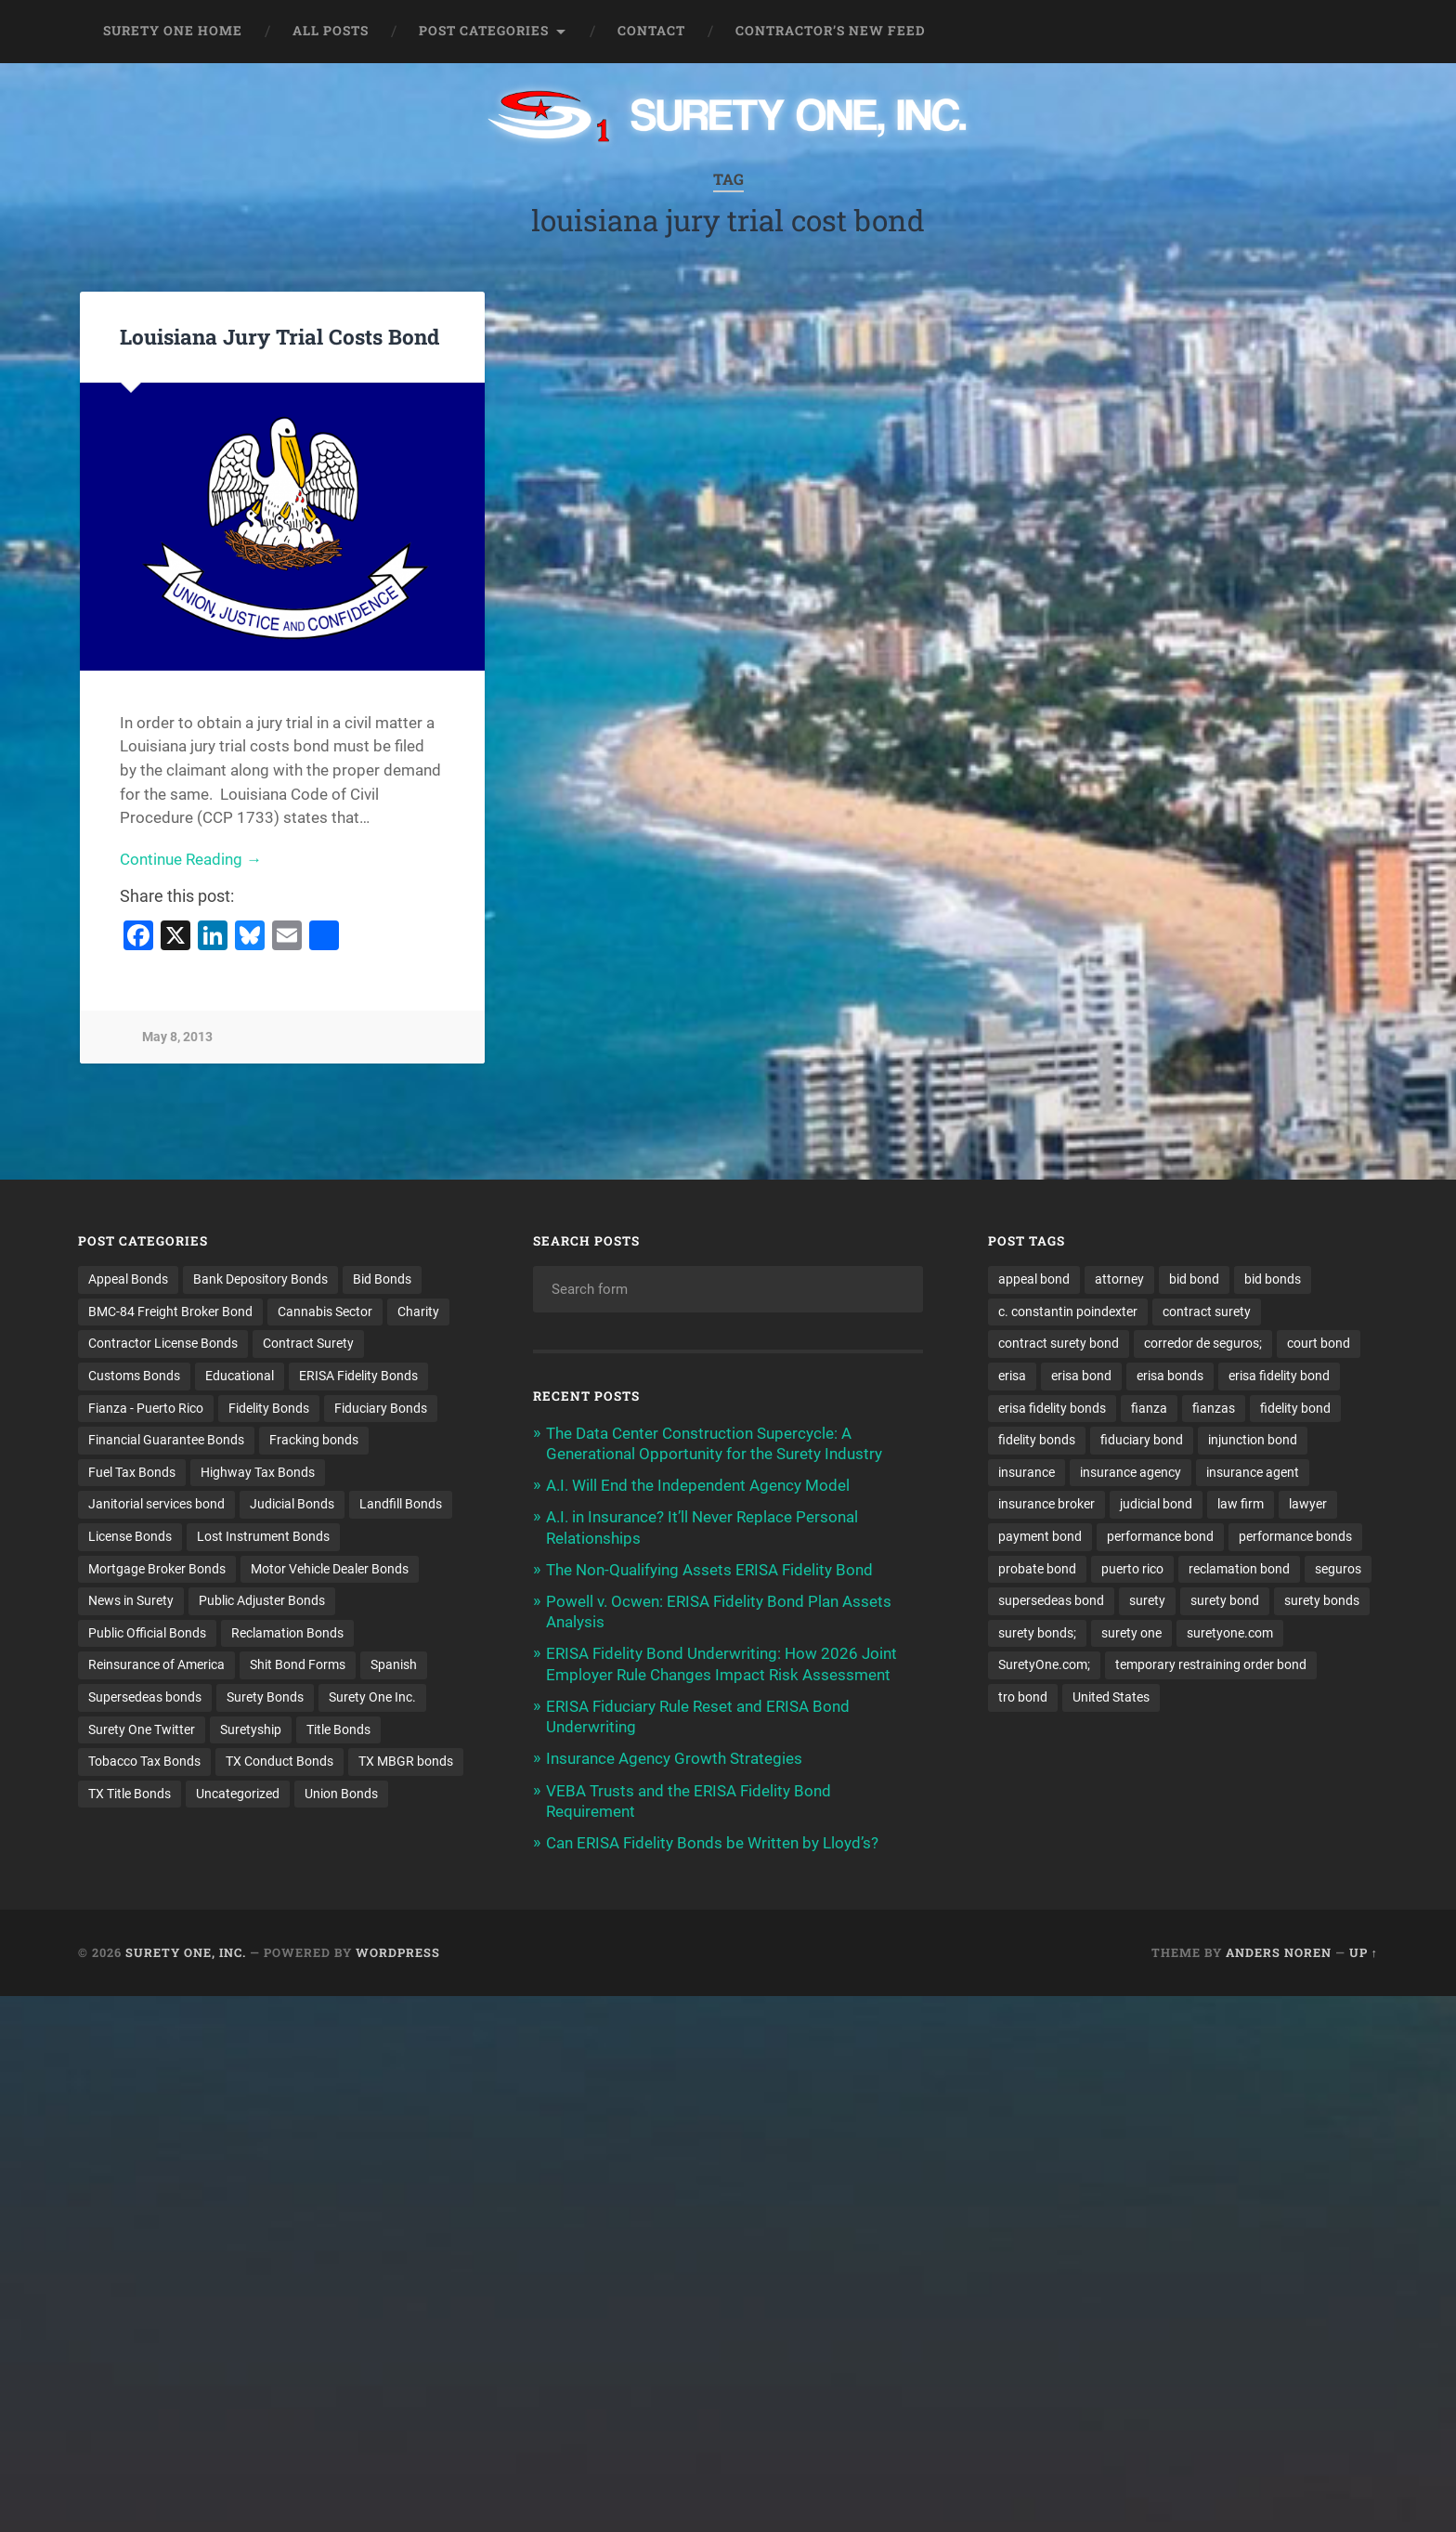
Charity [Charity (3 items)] (418, 1311)
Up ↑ (1363, 1952)
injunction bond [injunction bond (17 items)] (1252, 1440)
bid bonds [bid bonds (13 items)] (1272, 1279)
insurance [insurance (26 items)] (1026, 1472)
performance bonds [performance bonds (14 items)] (1295, 1537)
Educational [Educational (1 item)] (239, 1375)
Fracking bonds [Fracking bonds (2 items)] (313, 1440)
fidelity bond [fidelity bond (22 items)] (1295, 1408)
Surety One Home (172, 30)
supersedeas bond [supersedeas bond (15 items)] (1051, 1601)
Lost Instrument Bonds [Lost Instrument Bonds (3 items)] (263, 1537)
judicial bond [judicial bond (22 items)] (1156, 1504)
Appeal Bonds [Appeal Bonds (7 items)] (128, 1279)
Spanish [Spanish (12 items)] (393, 1665)
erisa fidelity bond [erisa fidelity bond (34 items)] (1279, 1375)
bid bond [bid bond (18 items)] (1194, 1279)
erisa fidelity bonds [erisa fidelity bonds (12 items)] (1052, 1408)
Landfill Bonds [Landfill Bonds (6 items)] (400, 1504)
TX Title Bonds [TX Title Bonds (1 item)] (129, 1794)
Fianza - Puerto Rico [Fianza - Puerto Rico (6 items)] (145, 1408)
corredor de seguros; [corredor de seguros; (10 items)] (1203, 1344)
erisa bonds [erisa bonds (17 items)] (1170, 1375)
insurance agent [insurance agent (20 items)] (1252, 1472)
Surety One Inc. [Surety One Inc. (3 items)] (372, 1697)
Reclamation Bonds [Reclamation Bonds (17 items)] (287, 1633)
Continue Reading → (191, 859)
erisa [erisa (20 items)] (1012, 1375)
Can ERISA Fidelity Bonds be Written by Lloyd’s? (712, 1843)
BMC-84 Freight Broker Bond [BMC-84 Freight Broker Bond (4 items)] (170, 1311)
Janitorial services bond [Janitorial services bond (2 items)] (156, 1504)
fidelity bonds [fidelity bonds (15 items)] (1036, 1440)
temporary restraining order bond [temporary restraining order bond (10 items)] (1210, 1665)
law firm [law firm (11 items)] (1240, 1504)
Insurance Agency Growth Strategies (674, 1758)
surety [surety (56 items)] (1147, 1601)
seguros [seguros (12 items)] (1338, 1568)
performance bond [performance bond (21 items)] (1160, 1537)
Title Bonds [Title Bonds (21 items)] (338, 1730)
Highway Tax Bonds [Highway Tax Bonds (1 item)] (258, 1472)
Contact (651, 30)
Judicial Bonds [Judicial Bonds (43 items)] (292, 1504)
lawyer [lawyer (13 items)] (1308, 1504)
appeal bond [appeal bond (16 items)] (1034, 1279)
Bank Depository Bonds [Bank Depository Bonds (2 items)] (260, 1279)
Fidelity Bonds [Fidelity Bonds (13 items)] (268, 1408)
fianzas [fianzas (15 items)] (1213, 1408)
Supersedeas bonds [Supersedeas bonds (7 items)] (145, 1697)
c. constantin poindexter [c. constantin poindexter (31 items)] (1068, 1311)
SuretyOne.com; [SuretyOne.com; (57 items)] (1044, 1665)
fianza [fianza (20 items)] (1149, 1408)
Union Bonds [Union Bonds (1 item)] (341, 1794)
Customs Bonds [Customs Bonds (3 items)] (134, 1375)
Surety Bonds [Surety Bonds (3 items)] (265, 1697)
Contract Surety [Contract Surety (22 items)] (308, 1344)
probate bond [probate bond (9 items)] (1037, 1568)
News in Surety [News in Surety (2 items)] (131, 1601)
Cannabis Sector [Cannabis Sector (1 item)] (325, 1311)
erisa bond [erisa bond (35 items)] (1081, 1375)
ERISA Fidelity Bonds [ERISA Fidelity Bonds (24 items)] (358, 1375)
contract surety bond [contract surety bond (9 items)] (1058, 1344)
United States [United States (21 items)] (1111, 1697)
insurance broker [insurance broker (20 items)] (1046, 1504)
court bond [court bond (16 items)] (1318, 1344)
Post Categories (484, 30)
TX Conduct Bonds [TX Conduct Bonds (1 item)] (279, 1762)
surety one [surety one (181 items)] (1131, 1633)
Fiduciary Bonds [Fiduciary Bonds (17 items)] (380, 1408)
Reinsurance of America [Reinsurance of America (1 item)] (156, 1665)
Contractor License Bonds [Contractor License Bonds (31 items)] (163, 1344)
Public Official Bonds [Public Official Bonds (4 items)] (147, 1633)
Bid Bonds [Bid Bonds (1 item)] (382, 1279)
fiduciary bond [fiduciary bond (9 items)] (1141, 1440)
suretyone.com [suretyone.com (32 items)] (1230, 1633)
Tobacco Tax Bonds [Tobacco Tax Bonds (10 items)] (144, 1762)
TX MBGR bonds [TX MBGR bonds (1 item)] (405, 1762)
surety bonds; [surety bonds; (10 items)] (1037, 1633)
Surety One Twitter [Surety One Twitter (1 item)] (141, 1730)
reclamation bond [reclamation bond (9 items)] (1239, 1568)
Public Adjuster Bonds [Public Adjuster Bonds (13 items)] (262, 1601)
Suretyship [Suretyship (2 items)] (250, 1730)
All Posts (330, 30)
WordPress (398, 1952)
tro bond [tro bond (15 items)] (1022, 1697)
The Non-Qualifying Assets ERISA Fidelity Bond (709, 1569)
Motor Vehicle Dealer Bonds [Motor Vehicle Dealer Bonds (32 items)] (330, 1568)
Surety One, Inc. (185, 1952)
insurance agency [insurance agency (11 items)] (1130, 1472)
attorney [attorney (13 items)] (1119, 1279)
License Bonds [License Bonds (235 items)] (130, 1537)
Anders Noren (1279, 1952)
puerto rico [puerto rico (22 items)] (1132, 1568)
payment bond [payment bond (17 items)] (1040, 1537)
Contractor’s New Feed (830, 30)
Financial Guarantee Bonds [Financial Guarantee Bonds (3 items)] (166, 1440)
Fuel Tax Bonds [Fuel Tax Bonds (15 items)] (132, 1472)
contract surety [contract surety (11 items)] (1207, 1311)
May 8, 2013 (177, 1037)
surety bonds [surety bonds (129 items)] (1321, 1601)
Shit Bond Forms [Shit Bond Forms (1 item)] (297, 1665)
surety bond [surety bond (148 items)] (1224, 1601)
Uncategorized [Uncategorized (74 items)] (238, 1794)
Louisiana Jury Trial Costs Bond (279, 336)
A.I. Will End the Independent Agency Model (698, 1485)
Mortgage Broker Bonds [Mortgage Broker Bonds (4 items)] (157, 1568)
